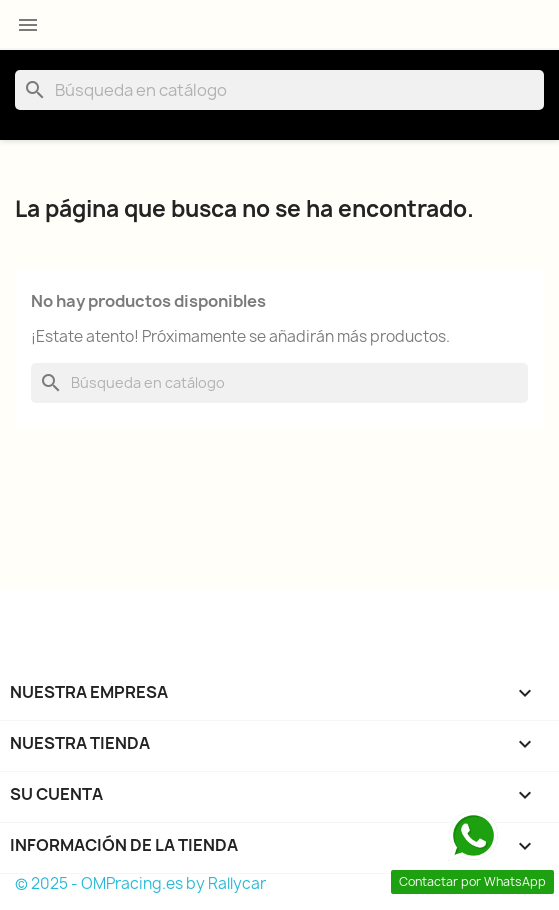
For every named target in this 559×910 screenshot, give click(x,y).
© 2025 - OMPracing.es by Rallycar (140, 883)
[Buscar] (279, 90)
